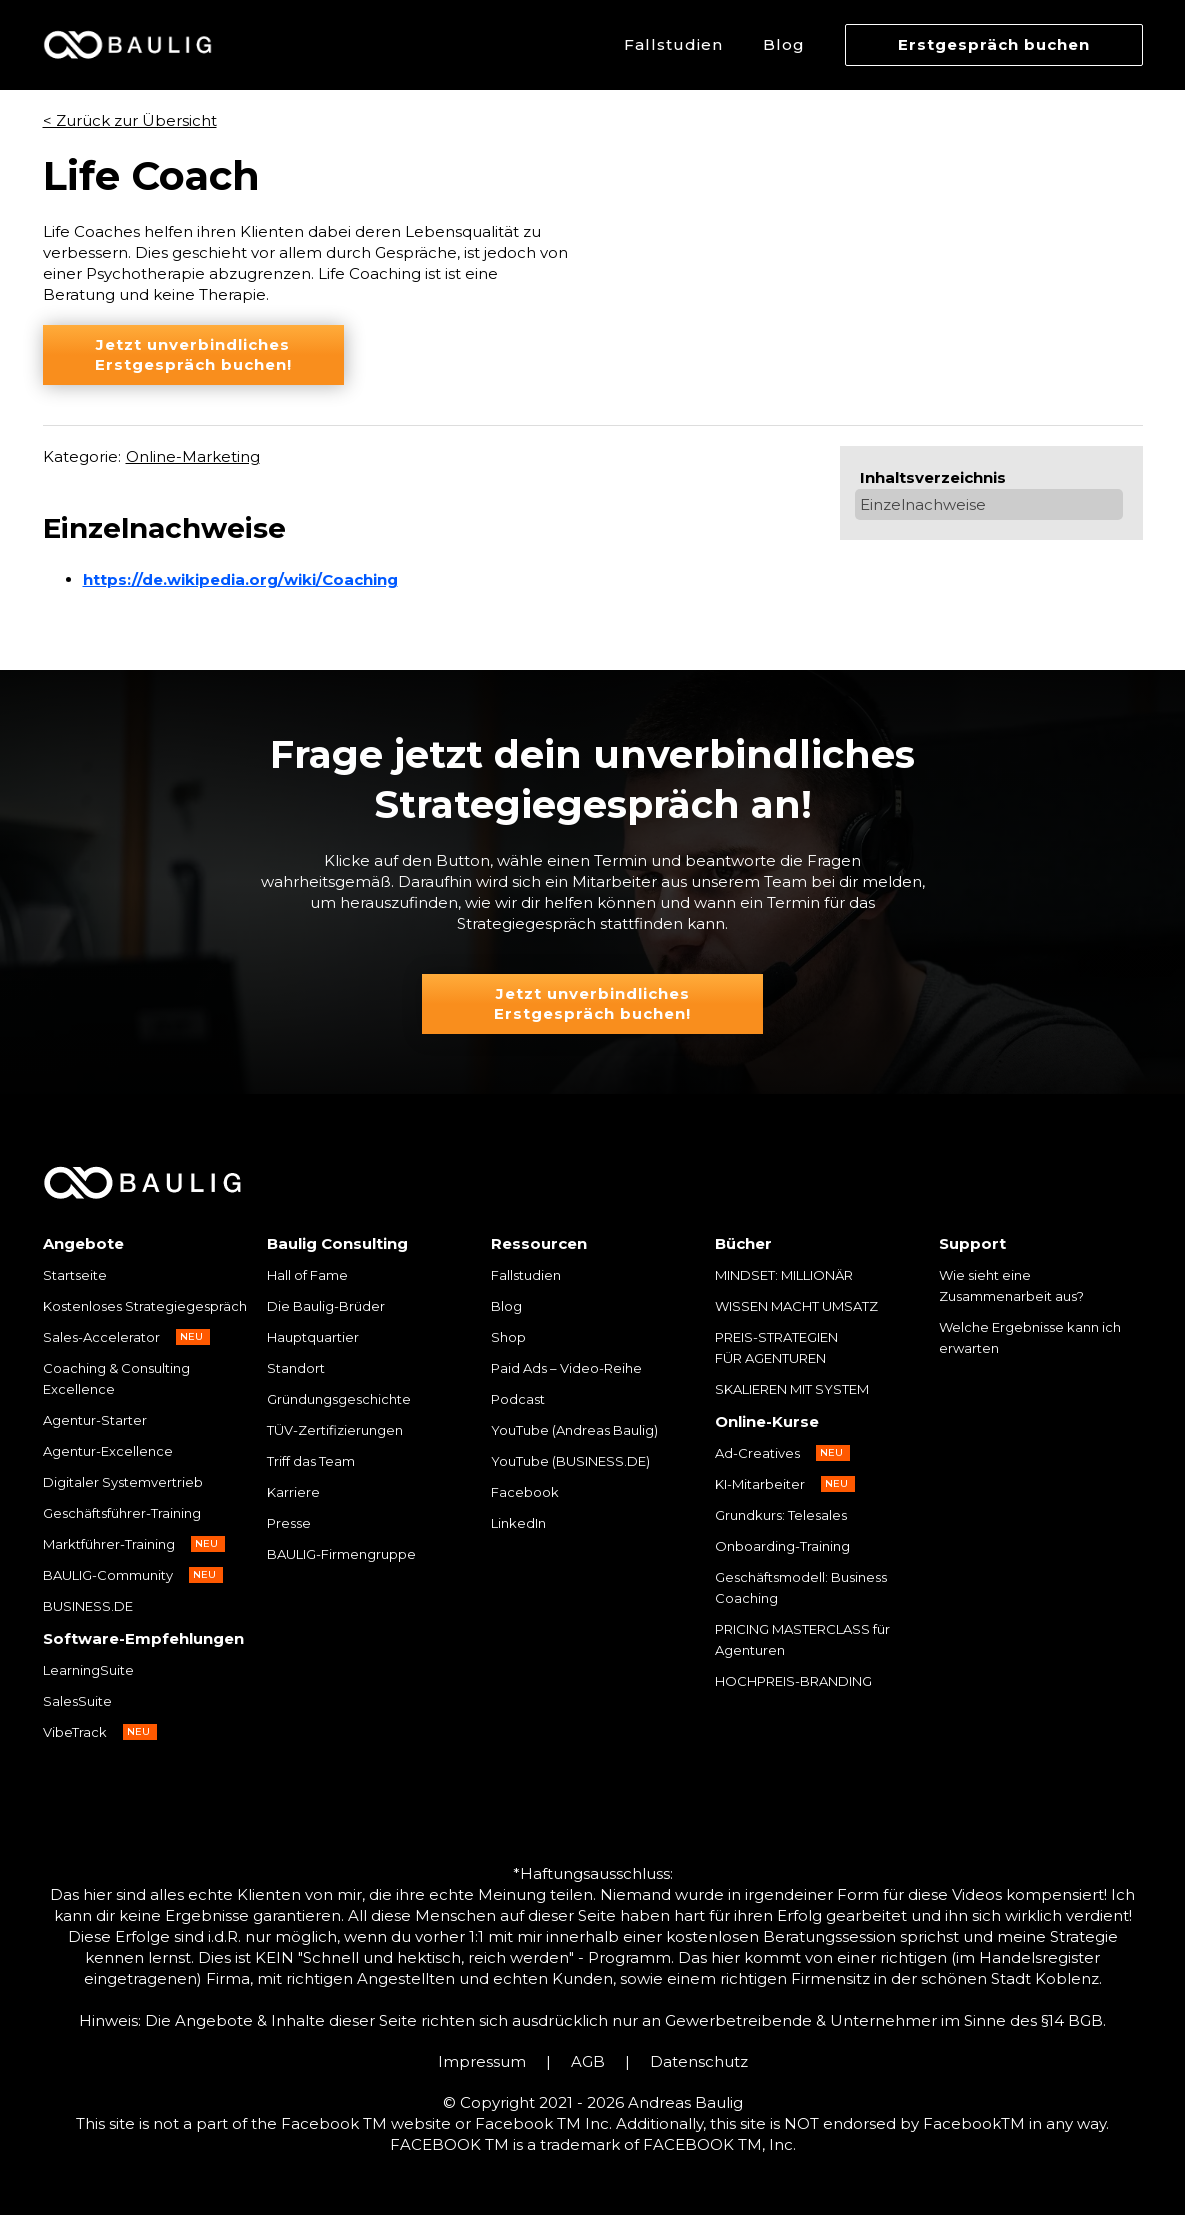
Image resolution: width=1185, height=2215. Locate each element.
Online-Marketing (193, 456)
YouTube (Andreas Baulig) (574, 1430)
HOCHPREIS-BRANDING (793, 1681)
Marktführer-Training (109, 1544)
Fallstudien (673, 44)
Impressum (482, 2061)
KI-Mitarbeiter (760, 1484)
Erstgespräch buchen (994, 44)
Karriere (293, 1492)
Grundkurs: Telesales (781, 1515)
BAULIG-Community (108, 1575)
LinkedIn (518, 1523)
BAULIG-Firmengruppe (341, 1554)
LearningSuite (88, 1670)
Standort (296, 1368)
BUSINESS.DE (88, 1606)
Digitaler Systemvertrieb (123, 1482)
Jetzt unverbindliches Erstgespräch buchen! (193, 354)
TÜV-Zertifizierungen (335, 1430)
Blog (784, 44)
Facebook (525, 1492)
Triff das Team (311, 1461)
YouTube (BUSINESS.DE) (570, 1461)
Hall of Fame (307, 1275)
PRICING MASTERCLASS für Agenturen (802, 1639)
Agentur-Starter (95, 1420)
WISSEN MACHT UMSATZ (796, 1306)
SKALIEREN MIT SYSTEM (792, 1389)
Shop (508, 1337)
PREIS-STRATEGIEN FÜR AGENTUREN (778, 1347)
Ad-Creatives (757, 1453)
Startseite (75, 1275)
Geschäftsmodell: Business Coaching (801, 1587)
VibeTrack (75, 1732)
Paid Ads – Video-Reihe (566, 1368)
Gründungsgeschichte (339, 1399)
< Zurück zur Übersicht (130, 120)
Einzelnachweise (923, 504)
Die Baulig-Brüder (326, 1306)
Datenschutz (699, 2061)
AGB (588, 2061)
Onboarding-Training (782, 1546)
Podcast (518, 1399)
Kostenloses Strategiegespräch (145, 1306)
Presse (289, 1523)
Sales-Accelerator (101, 1337)
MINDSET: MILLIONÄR (784, 1275)
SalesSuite (77, 1701)
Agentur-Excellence (108, 1451)
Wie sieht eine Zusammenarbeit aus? (1011, 1285)
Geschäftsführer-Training (122, 1513)
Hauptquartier (313, 1337)
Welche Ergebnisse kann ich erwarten (1030, 1337)
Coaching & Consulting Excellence (116, 1378)
